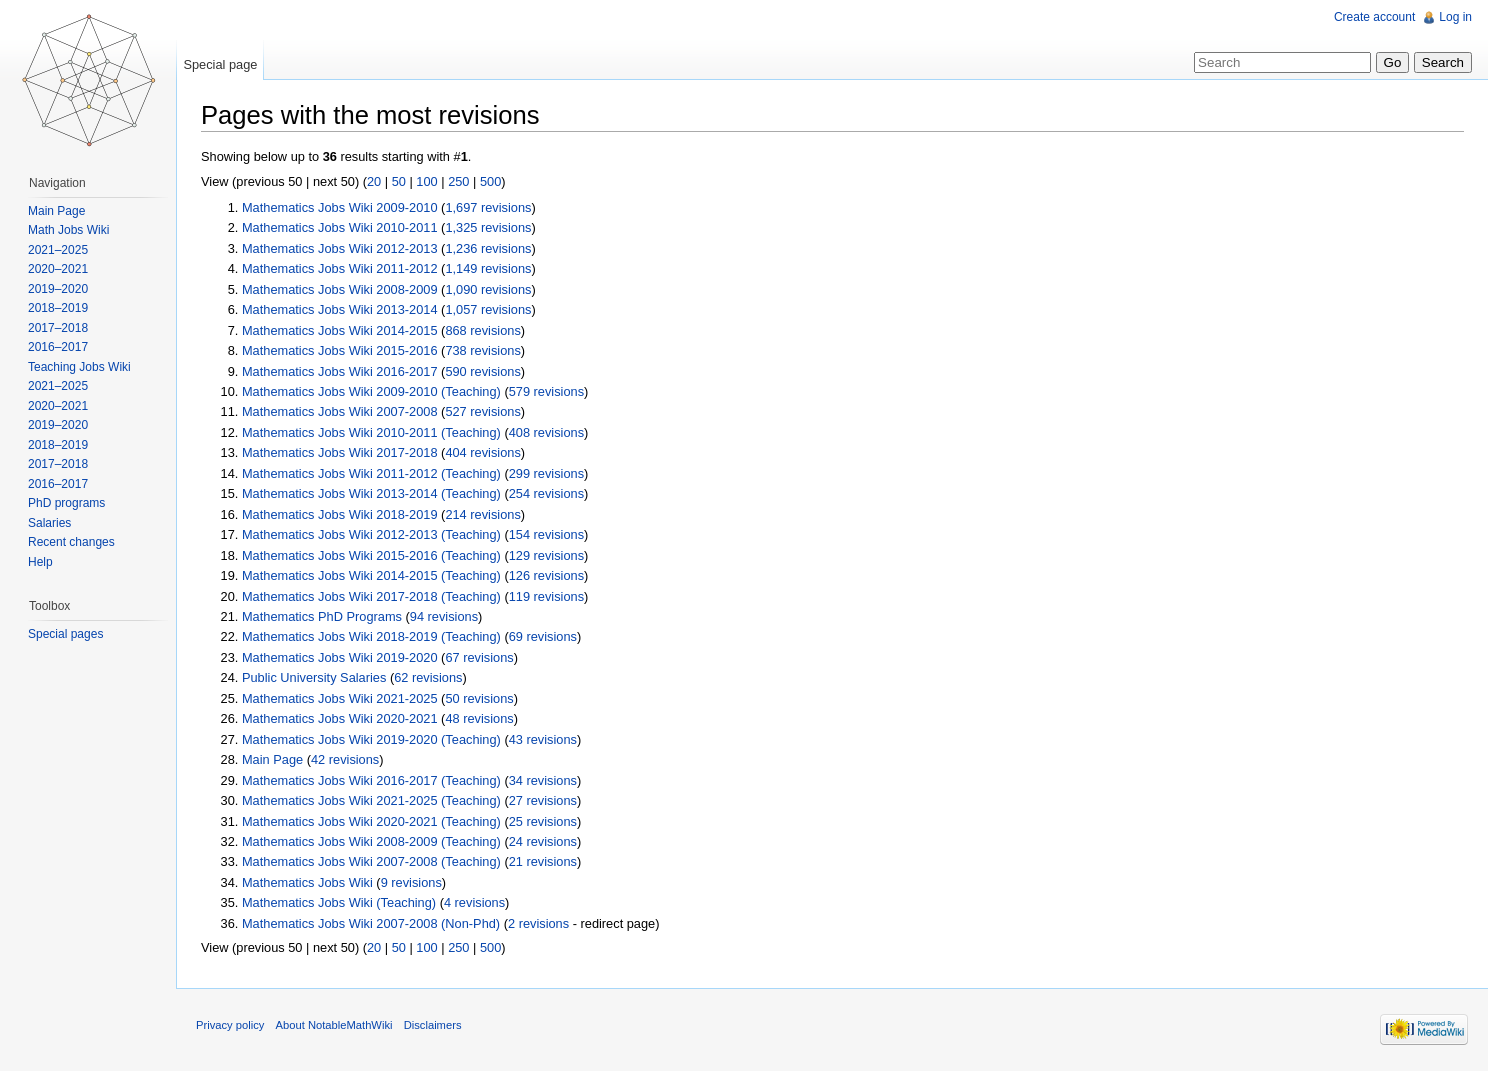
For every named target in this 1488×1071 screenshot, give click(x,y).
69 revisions (543, 636)
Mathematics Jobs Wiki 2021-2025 (340, 698)
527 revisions (482, 411)
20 (374, 181)
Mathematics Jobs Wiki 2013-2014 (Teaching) (371, 493)
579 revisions (546, 391)
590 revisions (482, 371)
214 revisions (482, 514)
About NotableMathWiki (334, 1025)
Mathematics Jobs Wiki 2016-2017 (340, 371)
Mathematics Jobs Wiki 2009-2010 (340, 207)
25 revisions (543, 821)
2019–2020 (58, 289)
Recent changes (71, 542)
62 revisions (428, 677)
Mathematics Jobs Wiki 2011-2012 (340, 268)
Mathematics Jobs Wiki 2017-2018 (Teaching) (371, 596)
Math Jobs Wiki (68, 230)
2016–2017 (58, 347)
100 (426, 181)
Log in (1455, 17)
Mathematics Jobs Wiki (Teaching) (339, 902)
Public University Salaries (314, 677)
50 (399, 181)
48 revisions (479, 718)
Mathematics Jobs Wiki (307, 882)
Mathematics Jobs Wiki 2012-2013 (340, 248)
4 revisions (474, 902)
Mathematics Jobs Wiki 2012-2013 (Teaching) (371, 534)
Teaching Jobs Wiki (79, 367)
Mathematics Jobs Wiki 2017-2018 (340, 452)
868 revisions (482, 330)
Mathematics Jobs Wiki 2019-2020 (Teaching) (371, 739)
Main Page (272, 759)
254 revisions (546, 493)
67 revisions (479, 657)
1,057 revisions (488, 309)
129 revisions (546, 555)
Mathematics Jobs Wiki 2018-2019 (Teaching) (371, 636)
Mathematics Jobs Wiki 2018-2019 (340, 514)
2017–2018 (58, 328)
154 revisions (546, 534)
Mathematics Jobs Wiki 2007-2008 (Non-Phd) (371, 923)
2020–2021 (58, 269)
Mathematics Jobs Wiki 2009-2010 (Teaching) (371, 391)
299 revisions (546, 473)
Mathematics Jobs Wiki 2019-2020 (340, 657)
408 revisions (546, 432)
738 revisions (482, 350)
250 (458, 181)
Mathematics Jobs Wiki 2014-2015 (340, 330)
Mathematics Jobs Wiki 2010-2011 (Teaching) (371, 432)
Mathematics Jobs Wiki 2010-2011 (340, 227)
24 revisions (543, 841)
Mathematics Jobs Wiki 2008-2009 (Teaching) (371, 841)
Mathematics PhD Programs (322, 616)
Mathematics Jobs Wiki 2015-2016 (340, 350)
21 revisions (543, 861)
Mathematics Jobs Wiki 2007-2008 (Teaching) (371, 861)
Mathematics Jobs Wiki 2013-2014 (340, 309)
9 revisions (411, 882)
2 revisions (538, 923)
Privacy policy (230, 1025)
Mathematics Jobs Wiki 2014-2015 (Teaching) (371, 575)
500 (490, 181)
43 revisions (543, 739)
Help (40, 562)
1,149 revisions (488, 268)
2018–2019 (58, 308)
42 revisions (345, 759)
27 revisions (543, 800)
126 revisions (546, 575)
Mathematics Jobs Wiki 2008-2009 (340, 289)
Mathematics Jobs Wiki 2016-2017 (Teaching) (371, 780)
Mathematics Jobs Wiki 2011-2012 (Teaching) (371, 473)
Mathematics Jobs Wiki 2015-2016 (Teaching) (371, 555)
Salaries (49, 523)
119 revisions (546, 596)
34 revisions (543, 780)
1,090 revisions (488, 289)
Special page (220, 64)
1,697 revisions (488, 207)
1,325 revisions (488, 227)
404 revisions (482, 452)
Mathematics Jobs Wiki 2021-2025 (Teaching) (371, 800)
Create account (1374, 17)
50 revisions (479, 698)
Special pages (65, 634)
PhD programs (66, 503)
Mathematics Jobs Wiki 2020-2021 (340, 718)
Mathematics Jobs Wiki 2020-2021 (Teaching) (371, 821)
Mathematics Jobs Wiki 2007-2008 (340, 411)
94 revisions (444, 616)
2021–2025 (58, 250)
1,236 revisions (488, 248)
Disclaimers (433, 1025)
